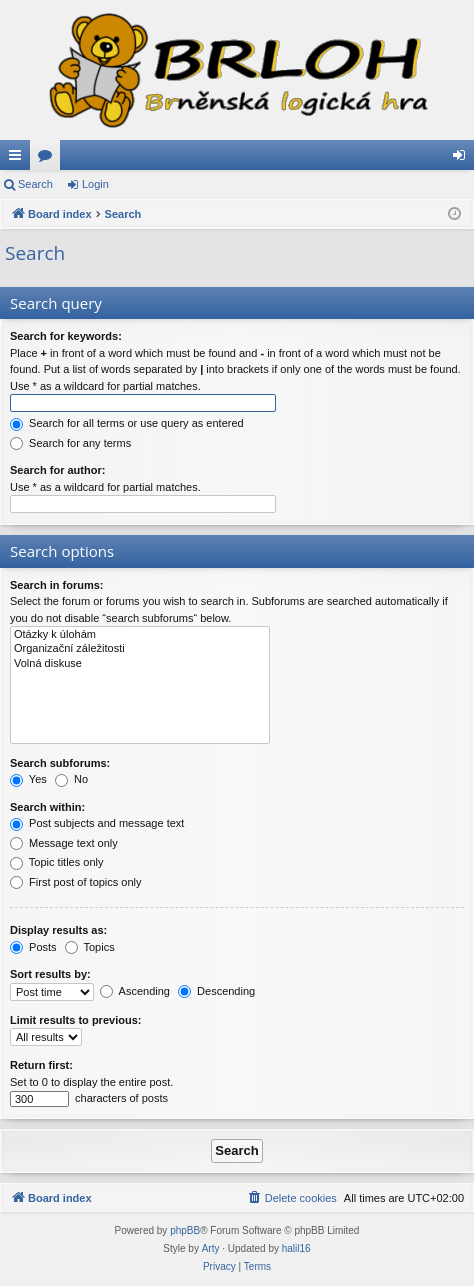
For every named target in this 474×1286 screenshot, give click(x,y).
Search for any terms (70, 443)
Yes (28, 779)
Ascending (135, 991)
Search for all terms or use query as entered (127, 423)
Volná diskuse (140, 664)
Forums (49, 159)
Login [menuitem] (463, 159)
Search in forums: (57, 585)
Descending (216, 991)
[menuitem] (292, 1198)
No (71, 779)
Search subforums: (60, 763)
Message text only (64, 843)
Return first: (41, 1065)
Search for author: (57, 470)
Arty (211, 1248)
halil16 (296, 1248)
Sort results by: (50, 974)
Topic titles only (56, 862)
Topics (90, 947)
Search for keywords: (66, 336)
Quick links (19, 159)
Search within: (47, 807)
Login (95, 184)
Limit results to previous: (75, 1020)
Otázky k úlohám (140, 635)
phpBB (185, 1230)
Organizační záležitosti (140, 649)
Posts (33, 947)
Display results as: (58, 930)
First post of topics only (76, 882)
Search (35, 184)
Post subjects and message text (97, 823)
